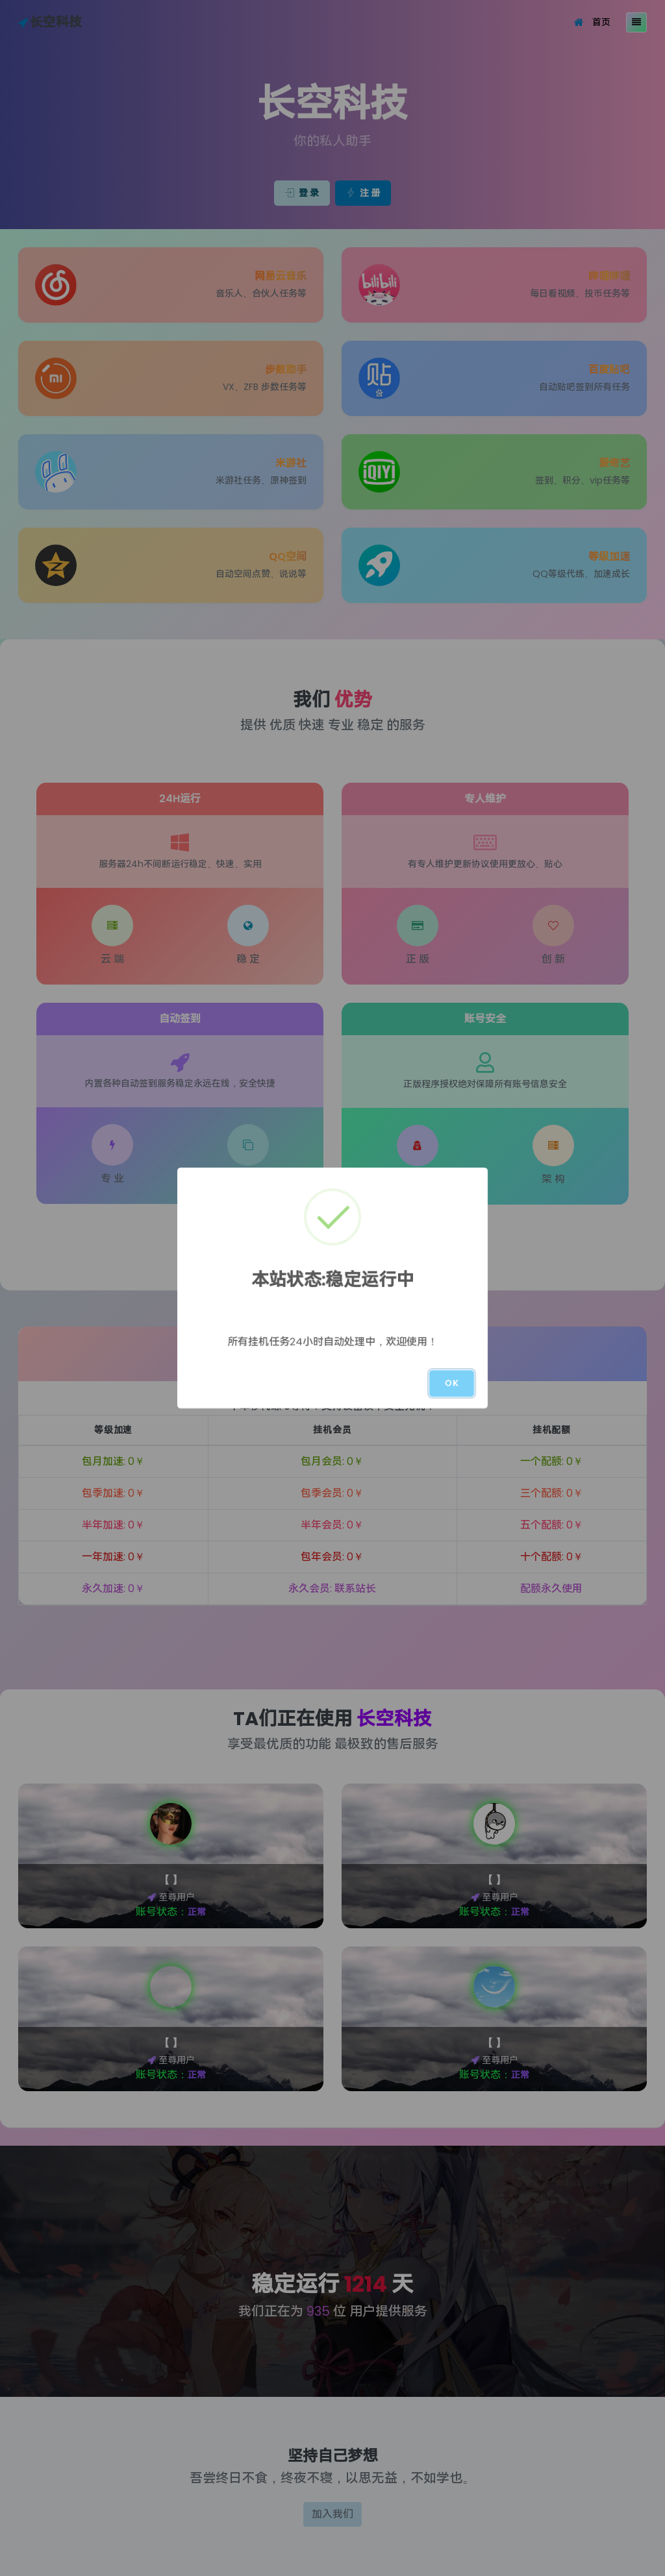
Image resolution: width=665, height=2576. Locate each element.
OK (451, 1383)
